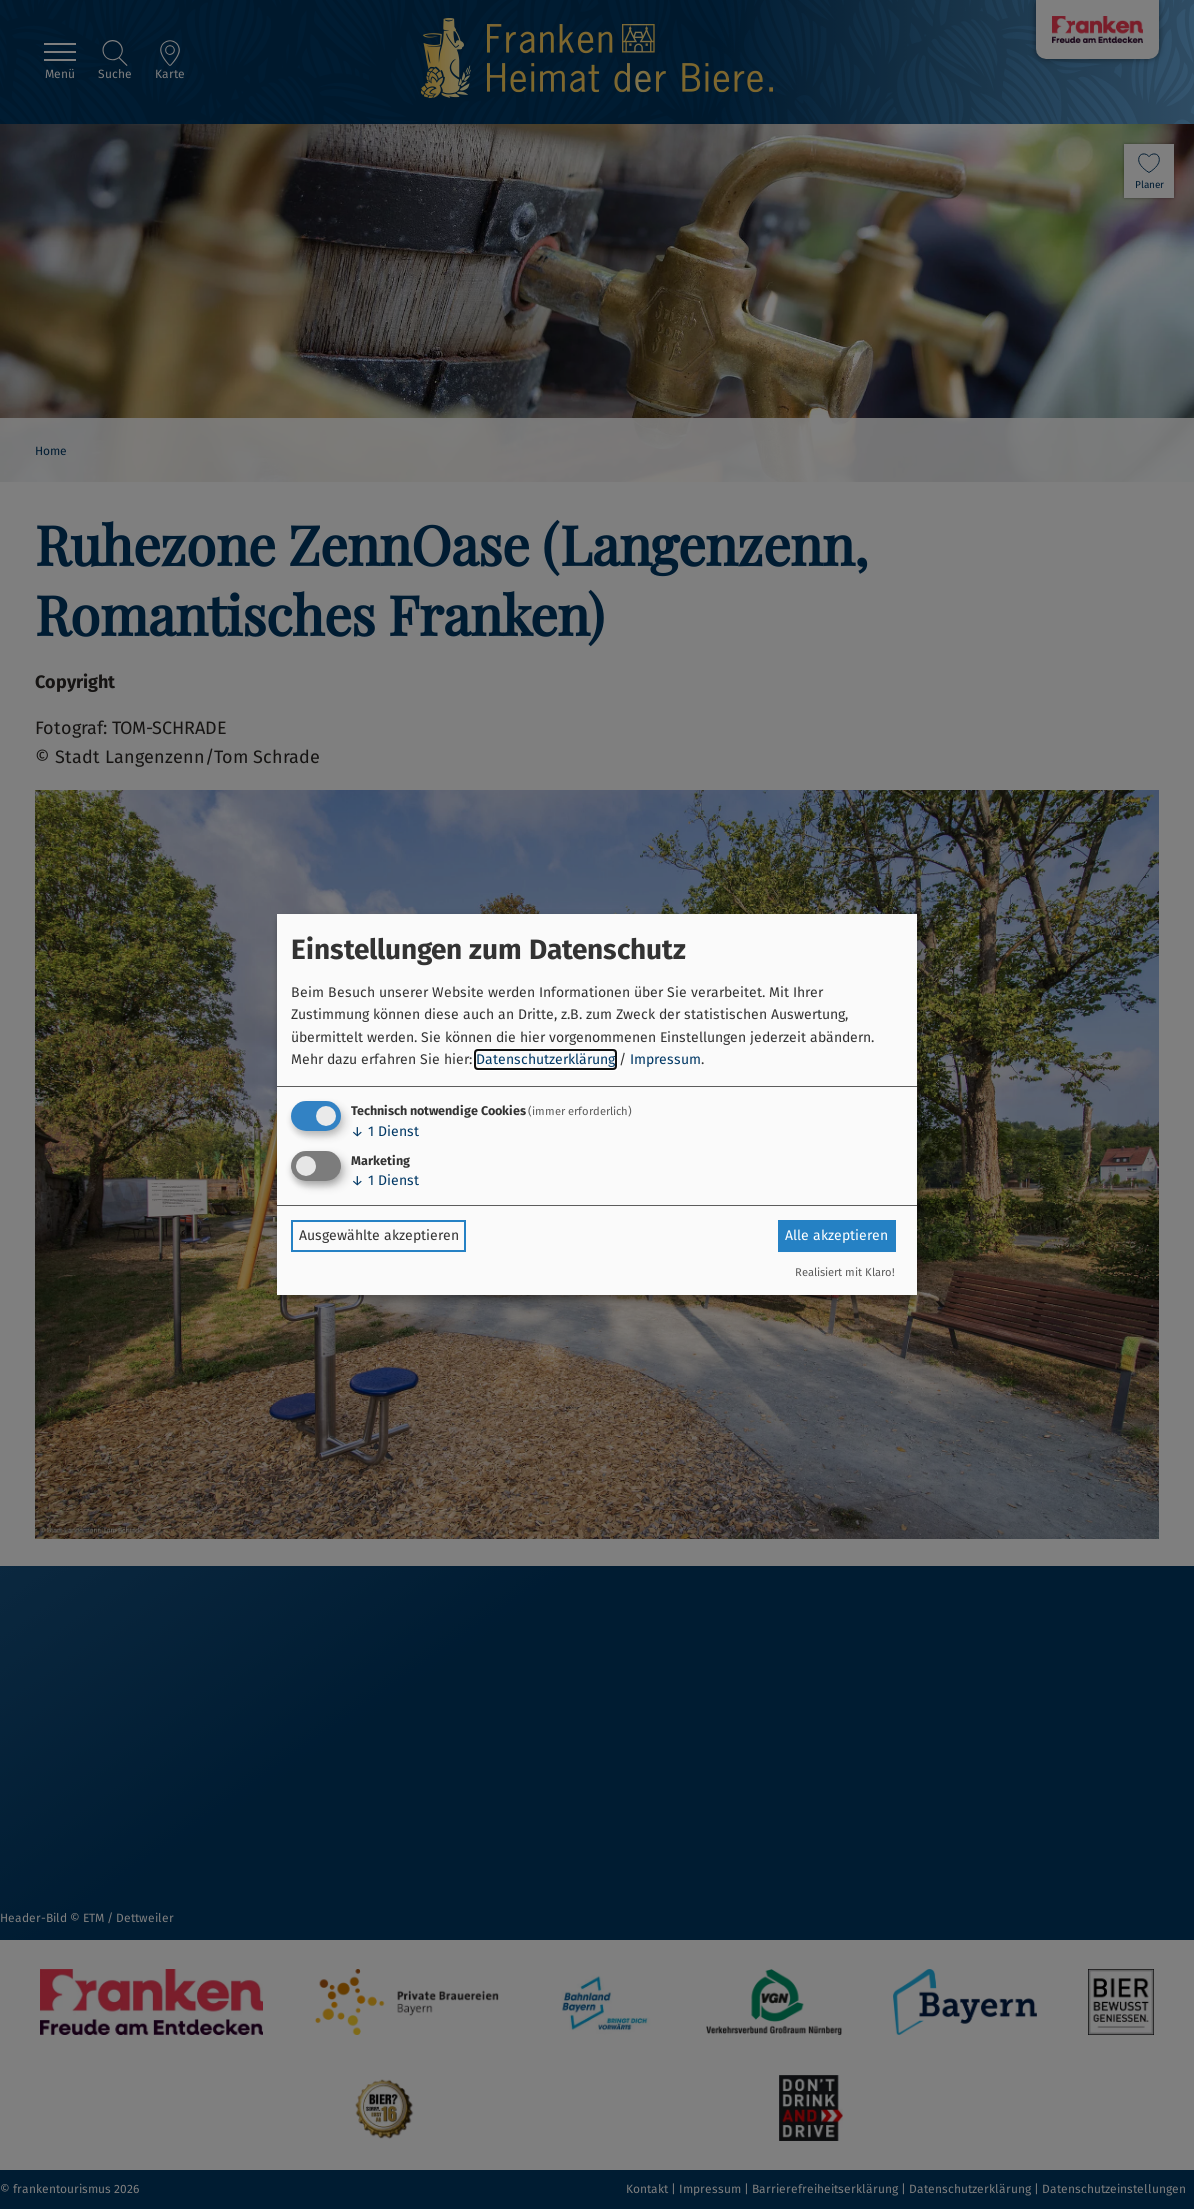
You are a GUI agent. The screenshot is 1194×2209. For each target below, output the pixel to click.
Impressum (665, 1059)
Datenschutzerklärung (545, 1059)
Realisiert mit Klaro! (845, 1272)
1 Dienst (385, 1131)
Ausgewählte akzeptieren (379, 1235)
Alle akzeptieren (836, 1235)
